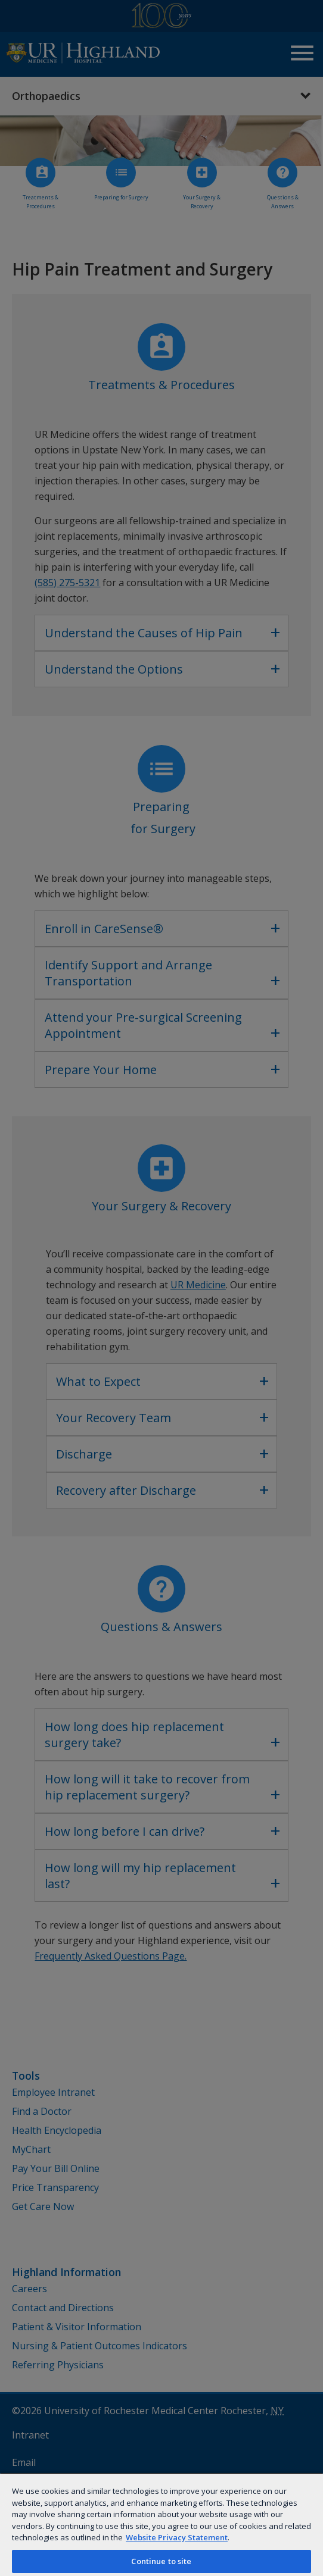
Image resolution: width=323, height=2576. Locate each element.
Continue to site (161, 2561)
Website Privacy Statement (177, 2537)
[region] (161, 2524)
